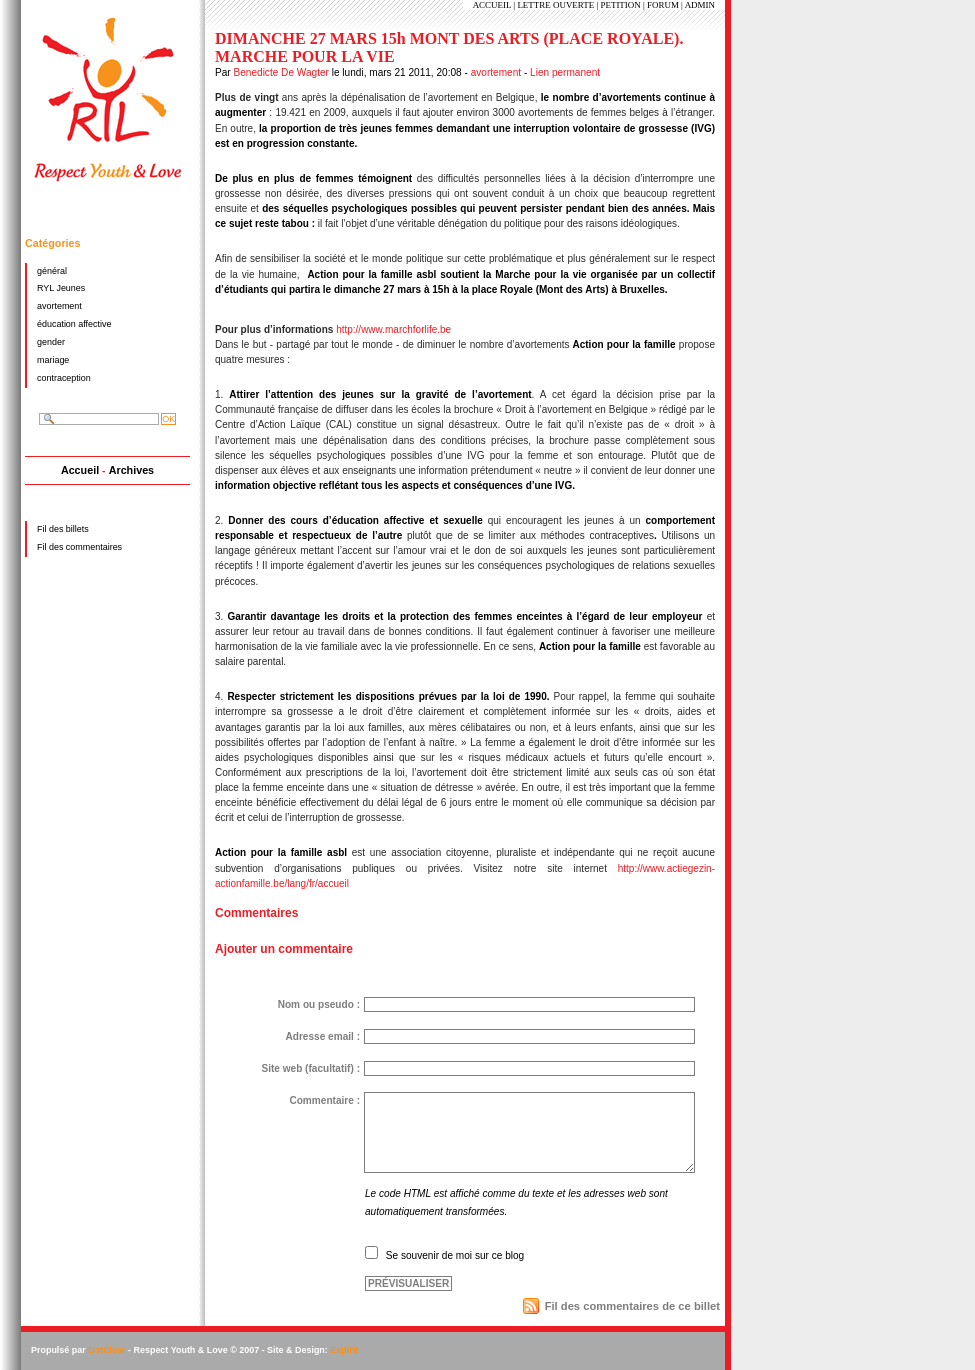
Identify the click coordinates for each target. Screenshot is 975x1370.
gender (51, 342)
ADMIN (700, 5)
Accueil (80, 470)
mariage (53, 360)
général (52, 271)
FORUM (663, 5)
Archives (131, 470)
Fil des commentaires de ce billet (632, 1306)
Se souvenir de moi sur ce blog (455, 1255)
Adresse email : (322, 1036)
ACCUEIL (492, 5)
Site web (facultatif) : (310, 1068)
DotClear (106, 1350)
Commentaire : (324, 1100)
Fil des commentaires (79, 547)
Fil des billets (63, 529)
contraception (64, 378)
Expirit (344, 1350)
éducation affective (74, 324)
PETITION (620, 5)
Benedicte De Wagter (280, 72)
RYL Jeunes (61, 288)
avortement (496, 72)
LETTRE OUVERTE (555, 5)
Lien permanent (565, 72)
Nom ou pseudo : (319, 1004)
